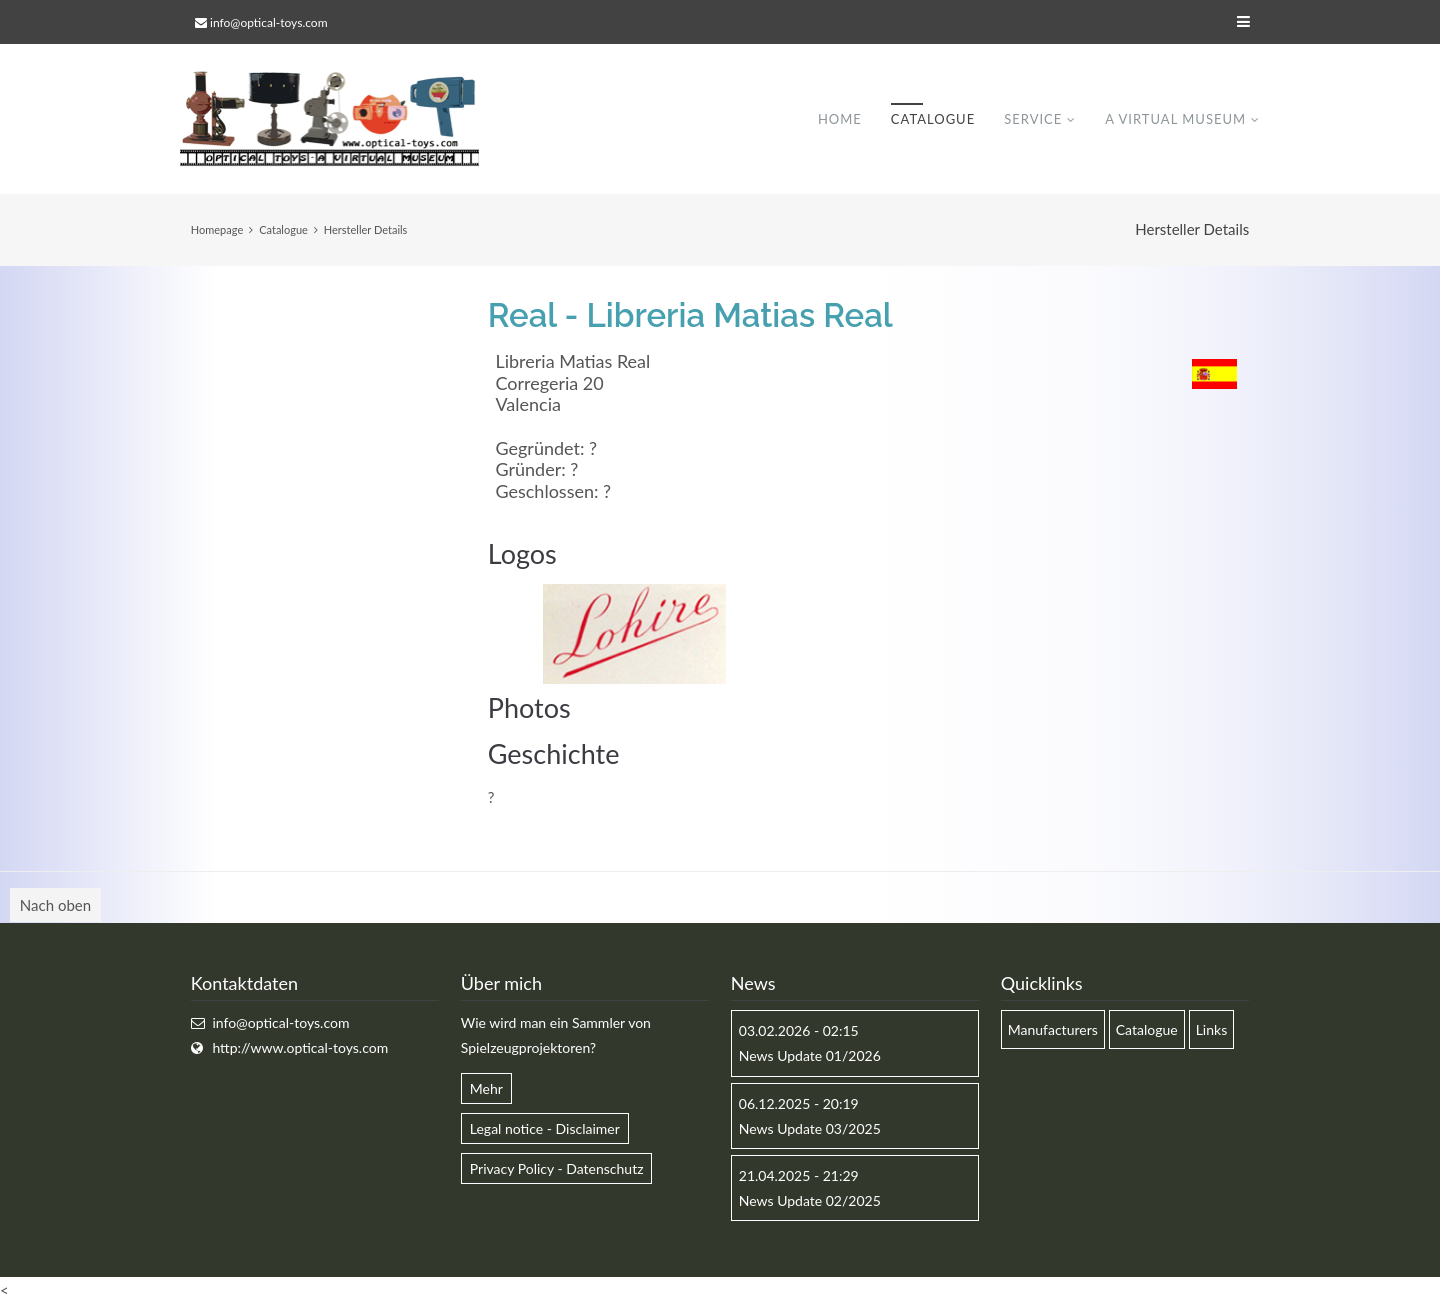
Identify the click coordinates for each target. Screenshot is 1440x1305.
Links (1212, 1030)
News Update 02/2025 (810, 1201)
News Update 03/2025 (810, 1128)
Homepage (217, 229)
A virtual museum (1175, 119)
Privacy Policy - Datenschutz (557, 1168)
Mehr (486, 1088)
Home (840, 119)
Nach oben (55, 906)
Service (1033, 119)
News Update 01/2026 (810, 1056)
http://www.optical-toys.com (300, 1048)
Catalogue (933, 119)
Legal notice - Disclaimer (545, 1128)
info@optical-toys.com (268, 22)
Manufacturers (1053, 1030)
